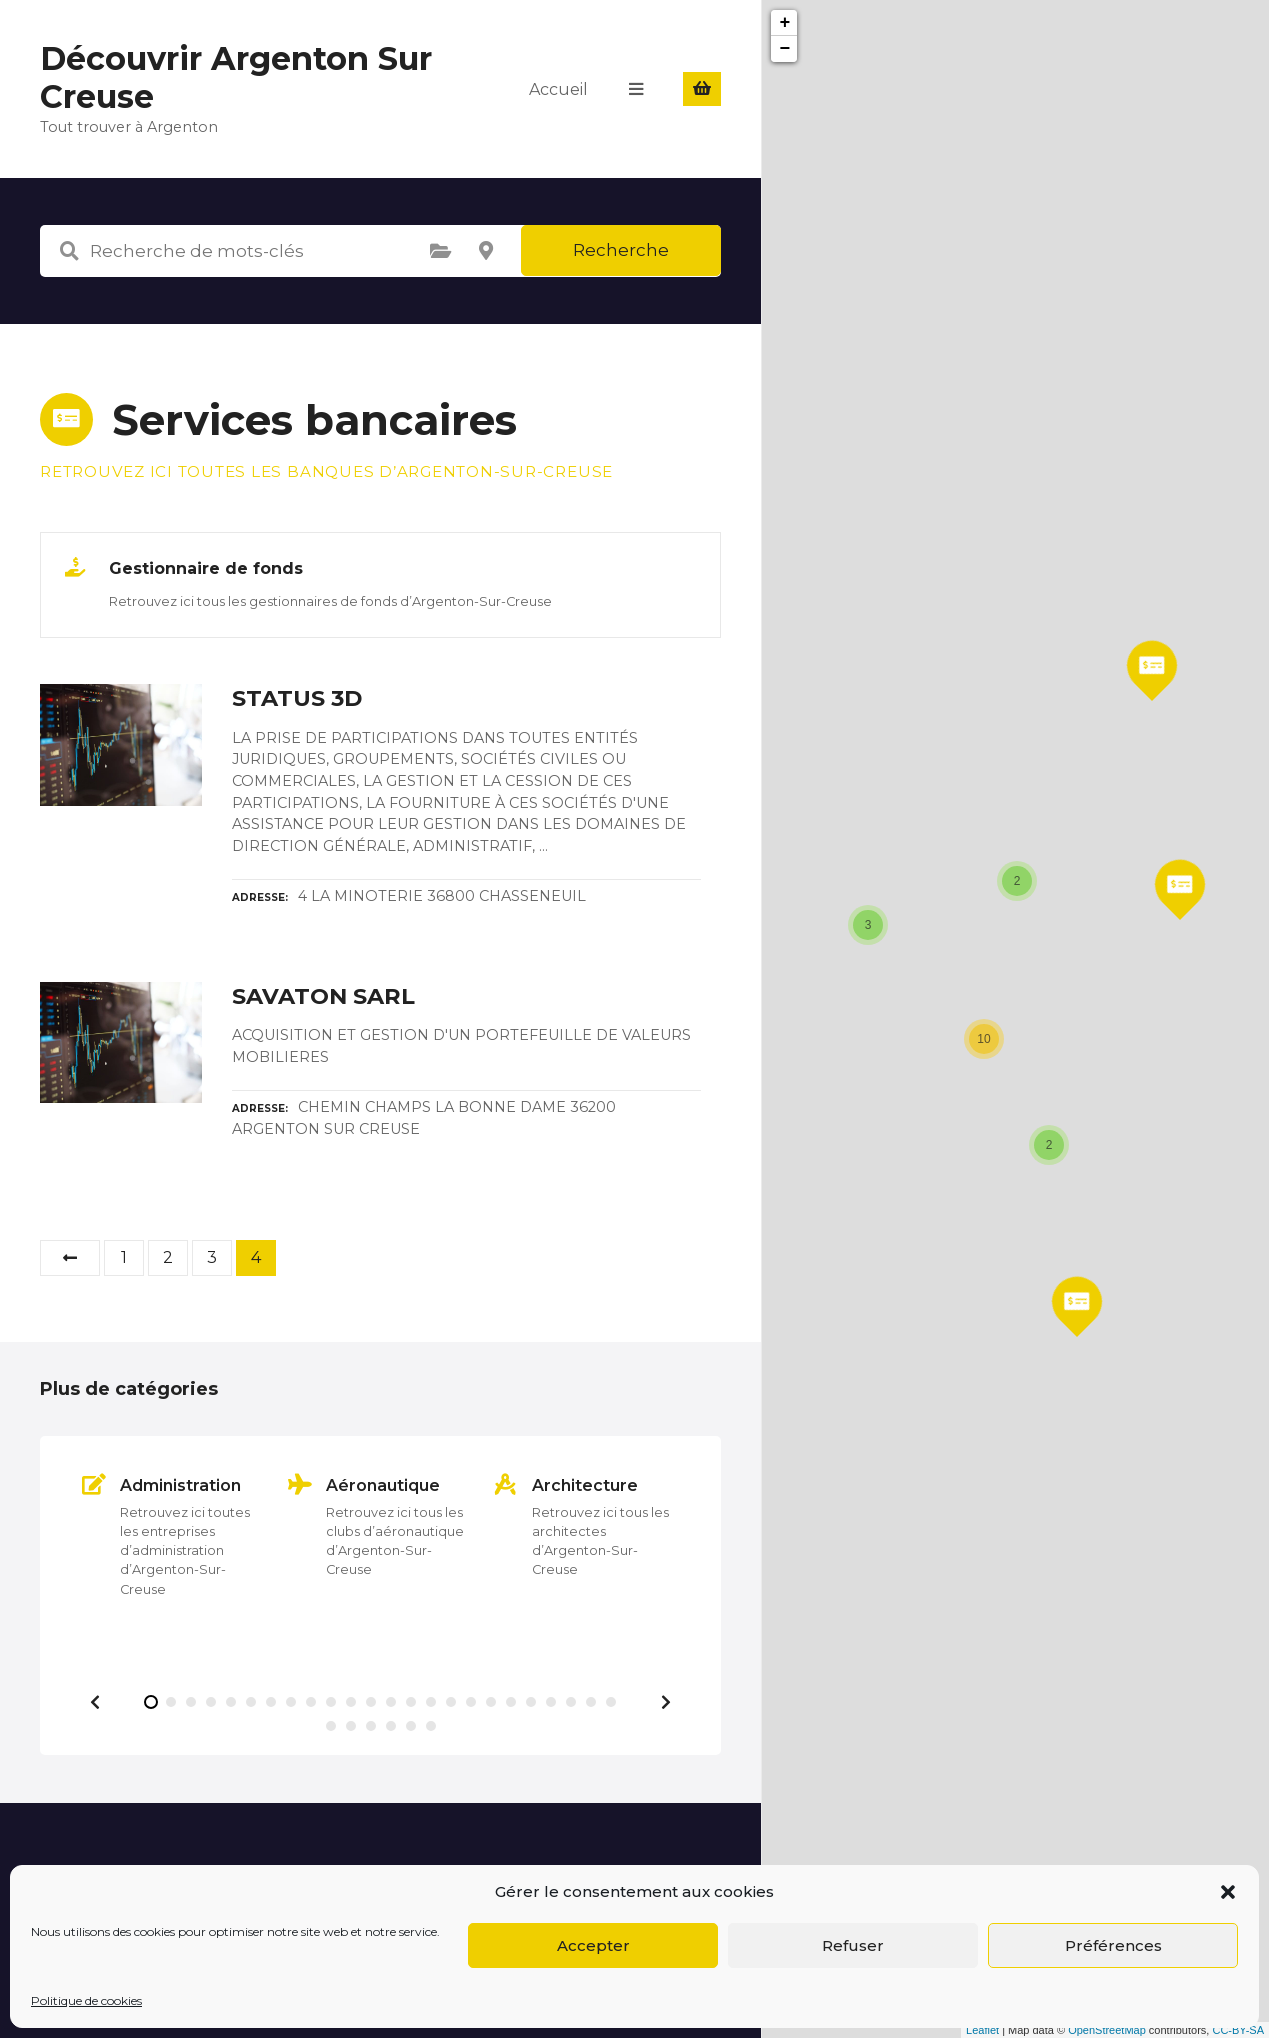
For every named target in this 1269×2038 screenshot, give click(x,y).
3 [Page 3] (212, 1257)
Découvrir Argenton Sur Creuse (236, 77)
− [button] (785, 49)
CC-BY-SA (1238, 2030)
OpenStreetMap (1107, 2030)
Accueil (558, 88)
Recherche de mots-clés (69, 251)
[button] (1228, 1892)
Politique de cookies (86, 2000)
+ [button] (785, 23)
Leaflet (982, 2030)
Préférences (1113, 1945)
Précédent (70, 1258)
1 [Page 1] (124, 1257)
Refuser (853, 1945)
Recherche (621, 250)
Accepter (593, 1945)
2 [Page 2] (168, 1257)
